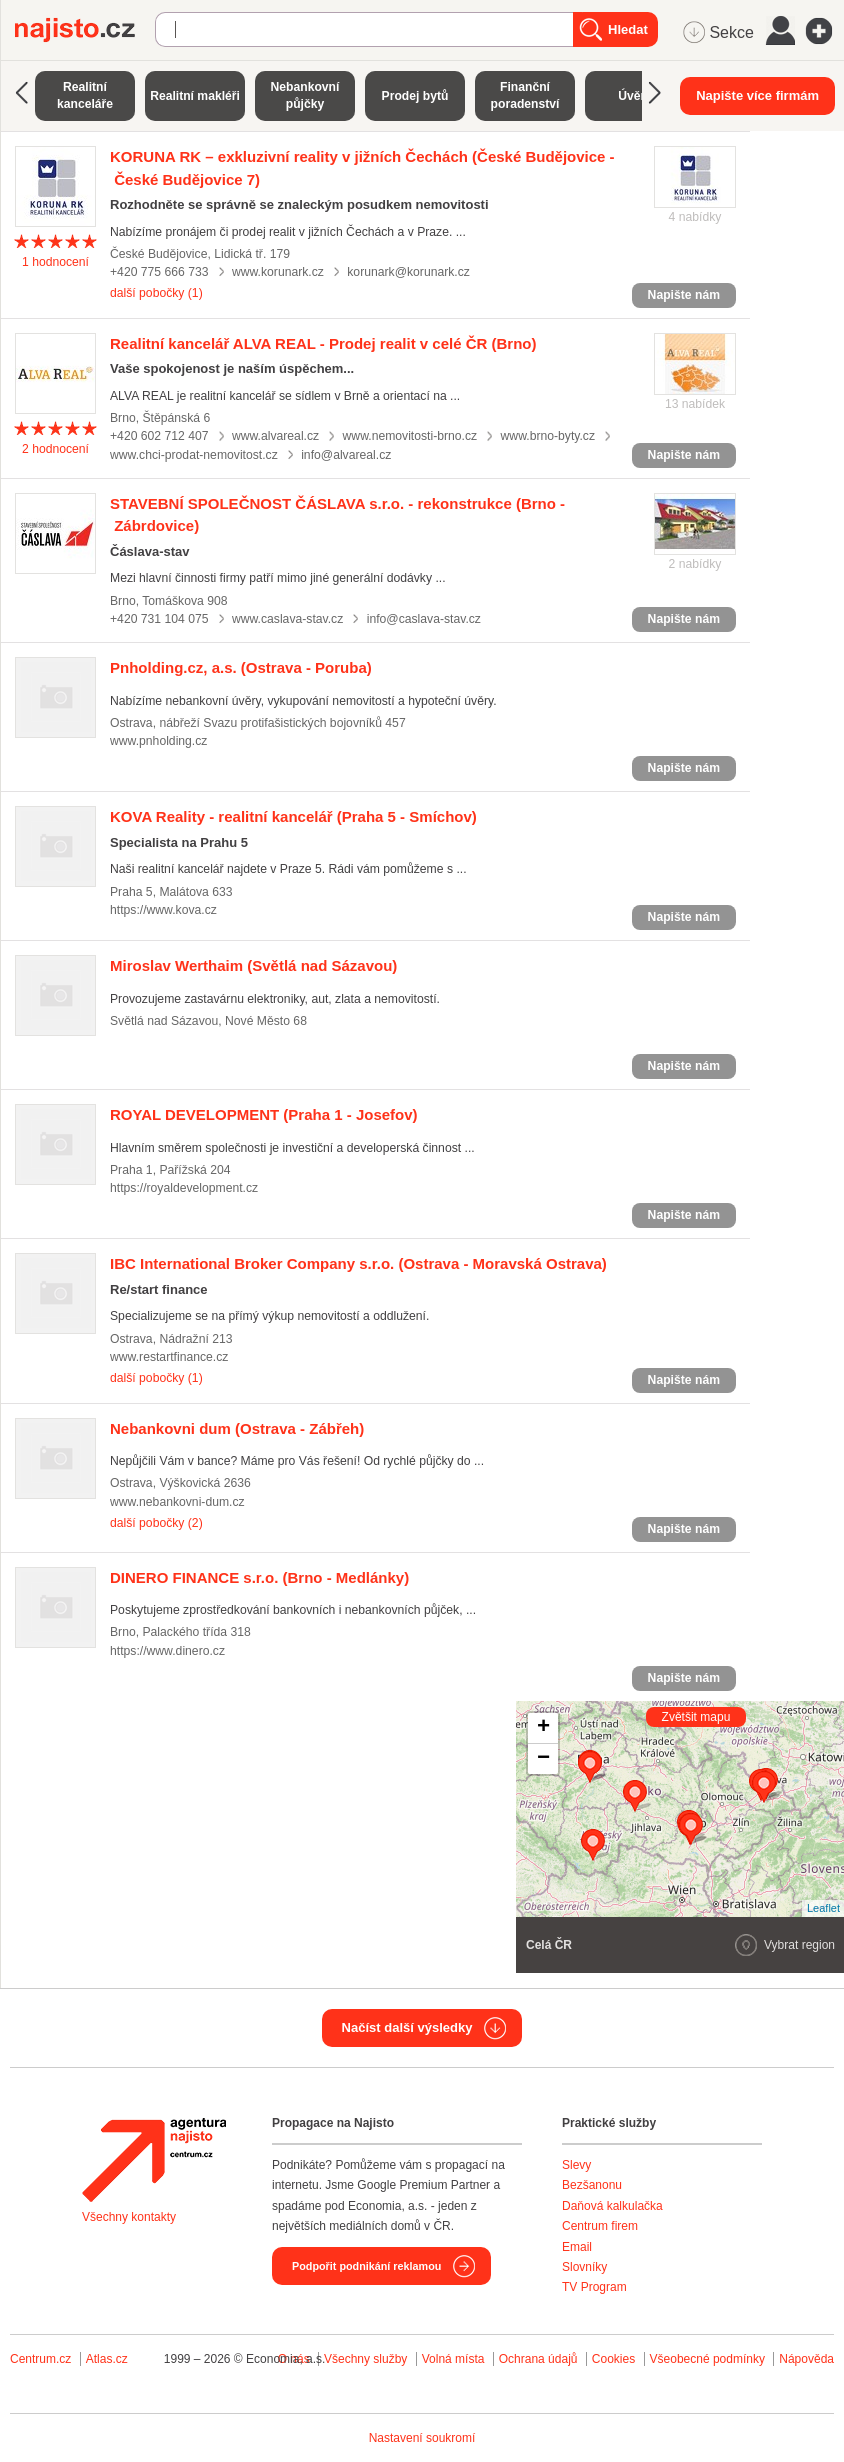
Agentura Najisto (154, 2160)
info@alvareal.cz (346, 455)
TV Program (594, 2287)
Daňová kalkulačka (612, 2206)
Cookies (613, 2359)
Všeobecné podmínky (707, 2359)
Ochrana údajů (538, 2359)
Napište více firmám (757, 95)
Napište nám (684, 295)
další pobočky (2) (156, 1523)
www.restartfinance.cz (169, 1357)
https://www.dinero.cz (167, 1651)
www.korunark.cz (278, 272)
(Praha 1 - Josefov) (264, 1114)
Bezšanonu (592, 2185)
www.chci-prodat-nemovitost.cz (194, 455)
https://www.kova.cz (163, 910)
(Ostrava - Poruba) (241, 667)
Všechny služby (367, 2359)
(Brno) (323, 343)
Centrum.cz (40, 2359)
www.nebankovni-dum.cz (177, 1502)
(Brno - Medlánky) (259, 1577)
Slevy (576, 2165)
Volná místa (453, 2359)
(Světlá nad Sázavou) (253, 965)
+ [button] (543, 1728)
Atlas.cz (107, 2359)
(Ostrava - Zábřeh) (237, 1428)
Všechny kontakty (129, 2217)
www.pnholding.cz (158, 741)
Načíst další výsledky (407, 2027)
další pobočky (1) (156, 293)
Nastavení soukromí (422, 2438)
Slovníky (584, 2267)
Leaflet (823, 1908)
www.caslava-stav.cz (287, 619)
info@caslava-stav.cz (424, 619)
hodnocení (55, 262)
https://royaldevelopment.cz (184, 1188)
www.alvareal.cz (275, 436)
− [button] (543, 1759)
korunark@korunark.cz (408, 272)
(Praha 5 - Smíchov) (293, 816)
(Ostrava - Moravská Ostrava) (358, 1263)
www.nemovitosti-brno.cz (410, 436)
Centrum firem (600, 2226)
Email (577, 2247)
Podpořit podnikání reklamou (366, 2266)
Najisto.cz (85, 30)
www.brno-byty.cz (548, 436)
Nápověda (806, 2359)
